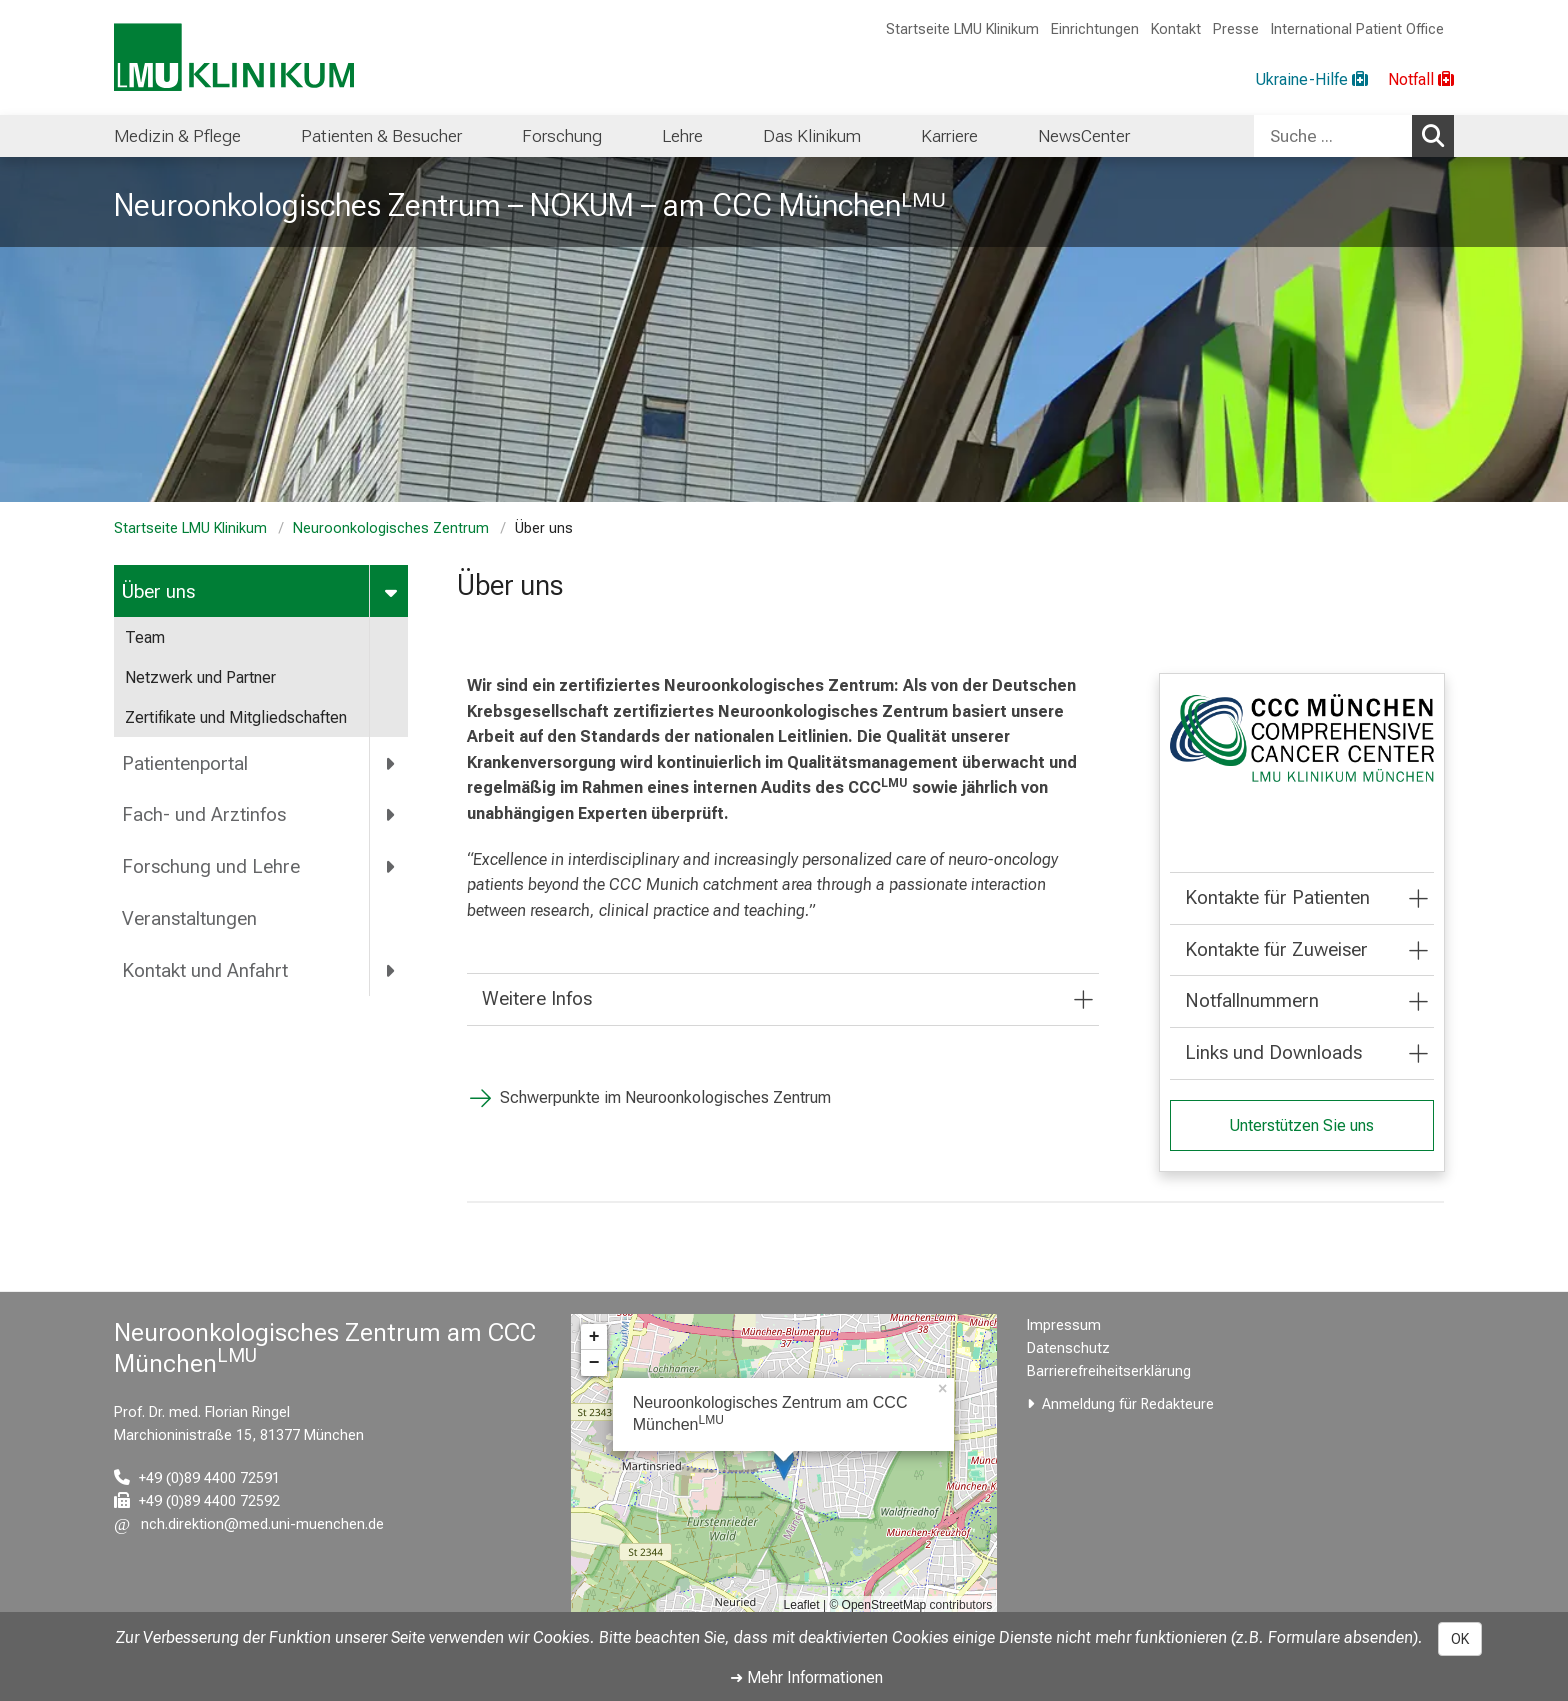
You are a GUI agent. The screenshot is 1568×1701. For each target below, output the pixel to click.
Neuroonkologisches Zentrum (391, 528)
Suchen (1438, 135)
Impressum (1064, 1325)
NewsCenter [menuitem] (1084, 136)
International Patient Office (1357, 29)
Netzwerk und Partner (200, 677)
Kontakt (1176, 29)
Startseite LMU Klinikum (962, 29)
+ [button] (594, 1337)
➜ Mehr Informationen (806, 1677)
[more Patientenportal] (391, 763)
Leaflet (802, 1605)
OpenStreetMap (884, 1605)
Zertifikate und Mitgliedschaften (236, 717)
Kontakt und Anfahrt (205, 970)
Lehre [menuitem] (682, 136)
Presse (1236, 29)
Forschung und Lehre (211, 866)
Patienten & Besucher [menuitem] (381, 136)
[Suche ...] (1333, 136)
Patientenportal (185, 763)
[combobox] (1354, 136)
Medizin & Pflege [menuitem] (177, 136)
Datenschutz (1068, 1348)
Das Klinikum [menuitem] (812, 136)
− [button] (594, 1363)
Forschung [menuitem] (562, 136)
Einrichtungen (1095, 29)
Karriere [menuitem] (949, 136)
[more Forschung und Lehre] (391, 867)
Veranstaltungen (189, 918)
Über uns (158, 591)
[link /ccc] (1301, 738)
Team (145, 637)
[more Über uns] (392, 591)
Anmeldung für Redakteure (1128, 1404)
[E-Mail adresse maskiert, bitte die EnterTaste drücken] (249, 1524)
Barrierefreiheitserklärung (1109, 1371)
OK (1460, 1639)
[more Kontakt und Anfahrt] (391, 970)
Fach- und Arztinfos (204, 814)
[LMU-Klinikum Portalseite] (234, 57)
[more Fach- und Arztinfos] (391, 815)
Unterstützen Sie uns (1301, 1125)
